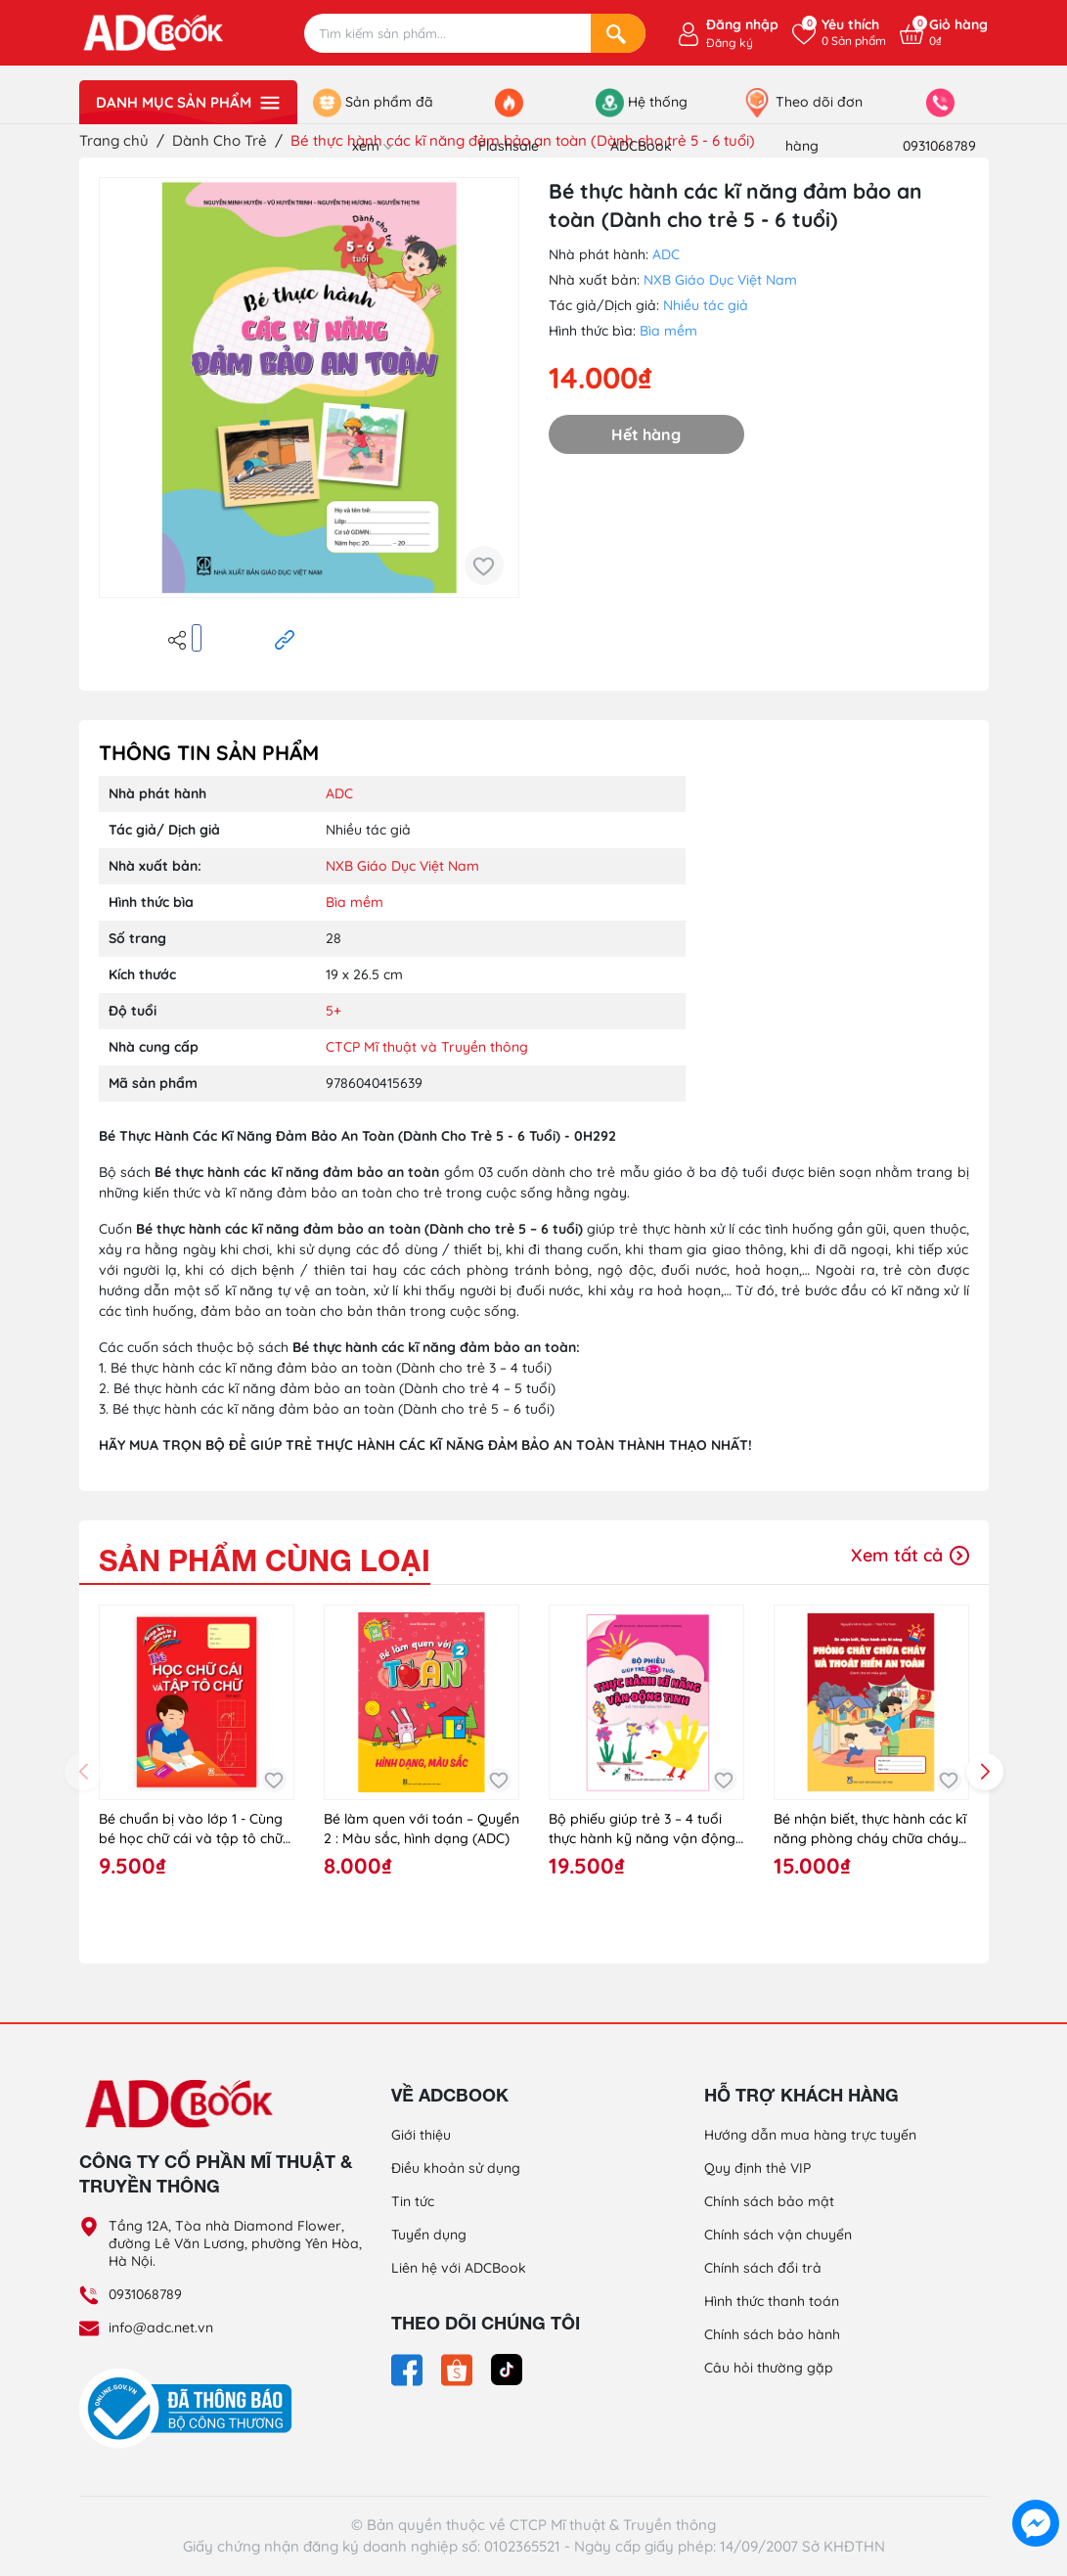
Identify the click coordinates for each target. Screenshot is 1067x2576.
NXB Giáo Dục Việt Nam (720, 280)
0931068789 (145, 2294)
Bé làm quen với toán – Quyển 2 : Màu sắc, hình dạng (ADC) (421, 1828)
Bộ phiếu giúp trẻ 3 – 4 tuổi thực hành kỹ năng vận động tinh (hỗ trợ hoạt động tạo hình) (642, 1829)
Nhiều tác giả (705, 305)
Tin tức (412, 2201)
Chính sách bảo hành (772, 2334)
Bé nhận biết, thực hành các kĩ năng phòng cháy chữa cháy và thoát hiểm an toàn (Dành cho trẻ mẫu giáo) (870, 1829)
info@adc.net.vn (161, 2327)
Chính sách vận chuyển (778, 2234)
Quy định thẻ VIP (757, 2168)
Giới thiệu (421, 2135)
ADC (666, 254)
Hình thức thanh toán (771, 2301)
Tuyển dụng (429, 2234)
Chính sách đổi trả (763, 2268)
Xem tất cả (910, 1555)
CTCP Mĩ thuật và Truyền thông (427, 1047)
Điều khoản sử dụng (455, 2168)
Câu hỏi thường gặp (768, 2367)
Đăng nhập (742, 24)
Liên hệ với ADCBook (458, 2268)
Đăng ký (729, 42)
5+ (333, 1010)
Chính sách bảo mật (769, 2201)
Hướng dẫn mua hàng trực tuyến (810, 2135)
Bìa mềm (668, 330)
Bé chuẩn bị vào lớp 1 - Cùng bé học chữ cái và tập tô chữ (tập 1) (191, 1829)
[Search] (618, 33)
